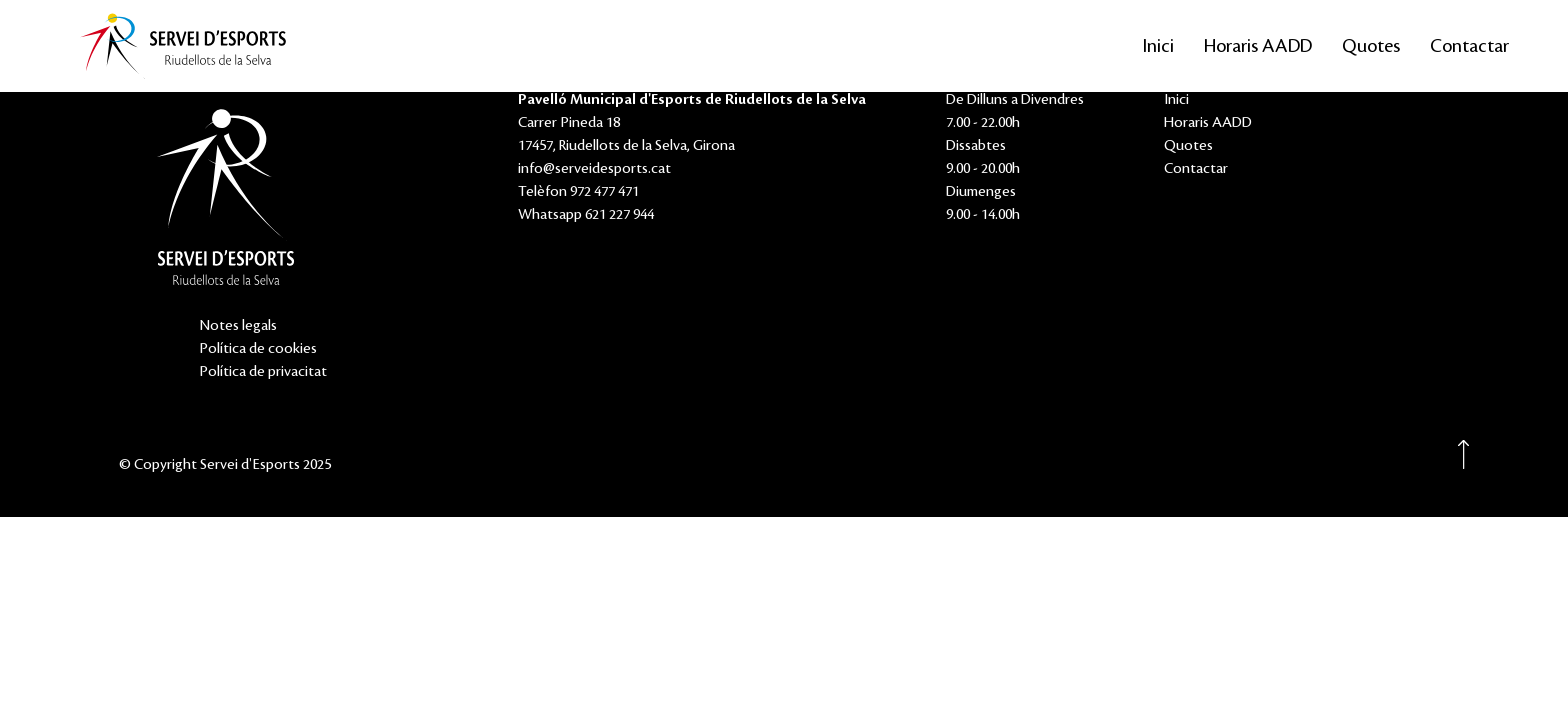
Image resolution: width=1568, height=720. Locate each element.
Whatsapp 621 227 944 (586, 215)
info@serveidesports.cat (594, 169)
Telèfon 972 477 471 (578, 192)
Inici (1158, 46)
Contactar (1469, 46)
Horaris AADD (1258, 46)
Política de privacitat (263, 372)
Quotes (1371, 46)
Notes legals (238, 326)
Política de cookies (258, 349)
